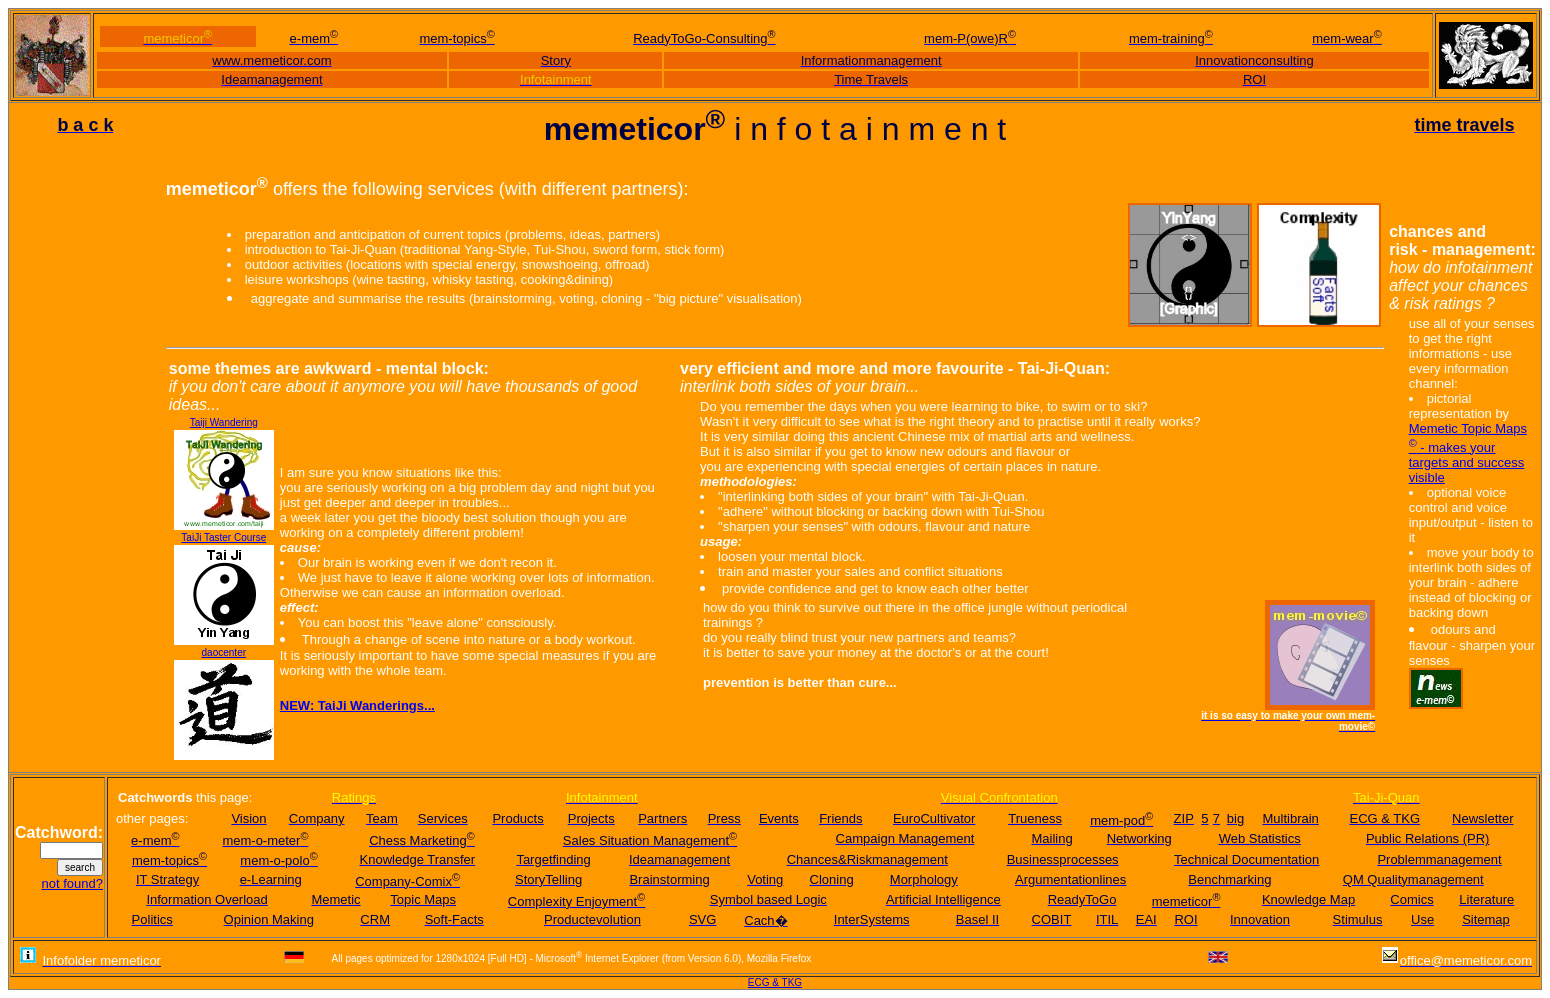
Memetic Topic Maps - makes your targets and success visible (1468, 452)
